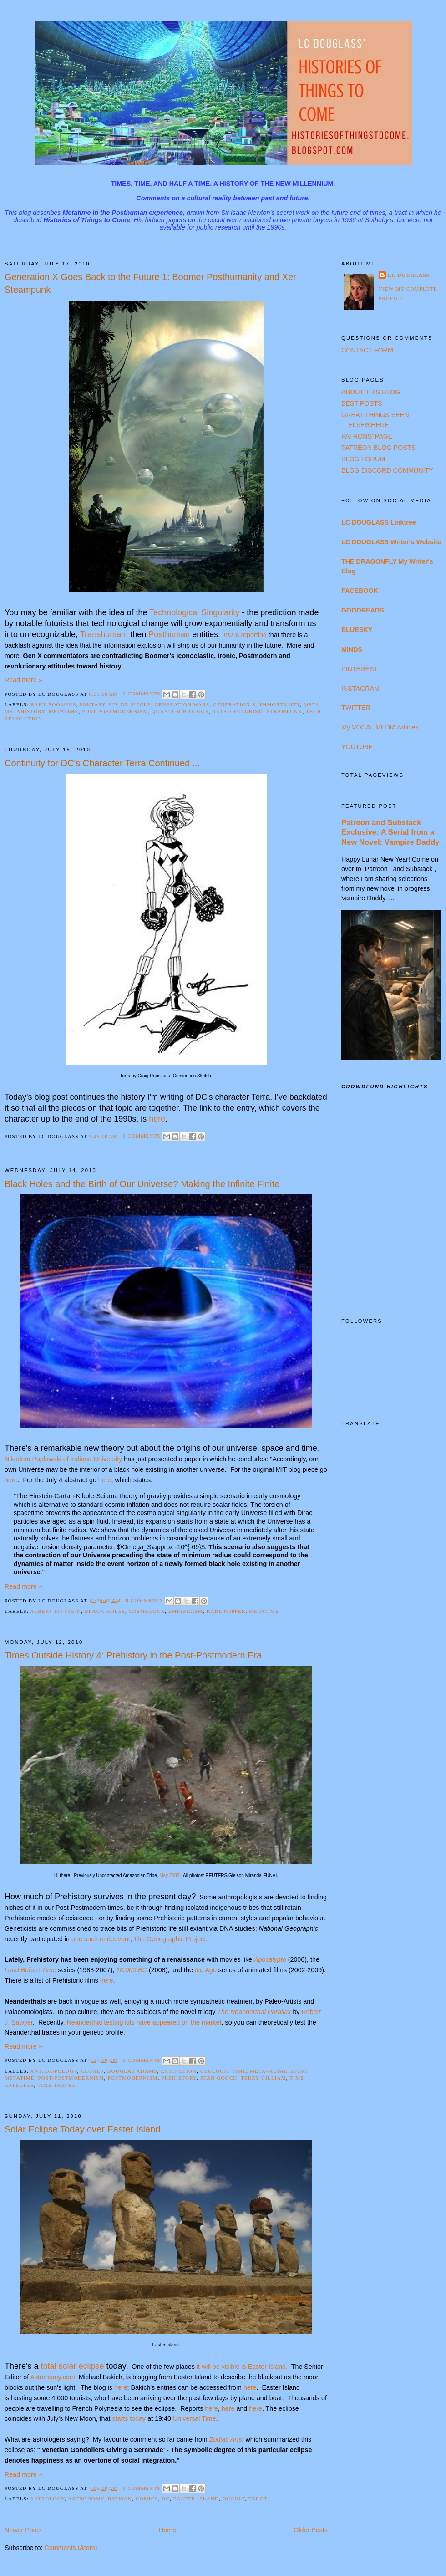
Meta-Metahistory (279, 2071)
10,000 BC (131, 1970)
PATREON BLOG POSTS (378, 447)
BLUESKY (356, 629)
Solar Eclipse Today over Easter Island (82, 2129)
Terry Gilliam (263, 2078)
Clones (92, 2071)
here (11, 1480)
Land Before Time (30, 1970)
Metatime (64, 711)
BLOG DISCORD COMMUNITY (387, 470)
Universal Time (194, 2418)
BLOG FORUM (363, 459)
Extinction (179, 2071)
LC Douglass (409, 275)
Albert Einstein (55, 1611)
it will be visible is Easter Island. (242, 2366)
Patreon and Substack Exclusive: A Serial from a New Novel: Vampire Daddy (390, 832)
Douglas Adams (132, 2071)
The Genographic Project (170, 1939)
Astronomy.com (52, 2377)
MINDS (351, 649)
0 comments (142, 693)
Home (167, 2530)
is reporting (245, 634)
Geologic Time (223, 2071)
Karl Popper (226, 1611)
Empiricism (185, 1611)
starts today (129, 2418)
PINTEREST (359, 669)
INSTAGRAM (360, 688)
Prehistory (179, 2078)
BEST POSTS (361, 403)
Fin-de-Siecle (130, 704)
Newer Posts (23, 2530)
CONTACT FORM (367, 350)
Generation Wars (181, 704)
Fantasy (92, 704)
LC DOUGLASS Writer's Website (391, 542)
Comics (147, 2498)
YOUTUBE (357, 746)
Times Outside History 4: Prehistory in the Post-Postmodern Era (133, 1655)
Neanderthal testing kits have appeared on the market (143, 2022)
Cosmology (147, 1611)
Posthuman (169, 634)
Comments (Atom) (70, 2547)
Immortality (280, 704)
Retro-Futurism (237, 711)
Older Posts (311, 2530)
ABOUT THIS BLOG (370, 392)
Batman (120, 2498)
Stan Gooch (219, 2078)
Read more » (23, 680)
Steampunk (284, 711)
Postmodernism (133, 2078)
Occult (234, 2498)
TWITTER (355, 707)
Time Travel (56, 2085)
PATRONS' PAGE (366, 436)
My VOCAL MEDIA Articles (379, 727)
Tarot (258, 2498)
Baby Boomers (53, 704)
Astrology (47, 2498)
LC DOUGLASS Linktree (378, 522)
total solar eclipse (72, 2366)
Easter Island (196, 2498)
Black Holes (105, 1611)
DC (166, 2498)
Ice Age (206, 1970)
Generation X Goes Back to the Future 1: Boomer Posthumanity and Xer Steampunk (150, 283)
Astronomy (86, 2498)
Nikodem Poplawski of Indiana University (63, 1459)
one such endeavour (100, 1939)
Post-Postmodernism (115, 711)
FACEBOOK (359, 590)
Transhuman (103, 634)
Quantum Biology (180, 711)
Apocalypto (270, 1959)
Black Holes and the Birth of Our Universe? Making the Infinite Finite (142, 1184)
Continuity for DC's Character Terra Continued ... (102, 763)
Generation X (234, 704)
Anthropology (53, 2071)
